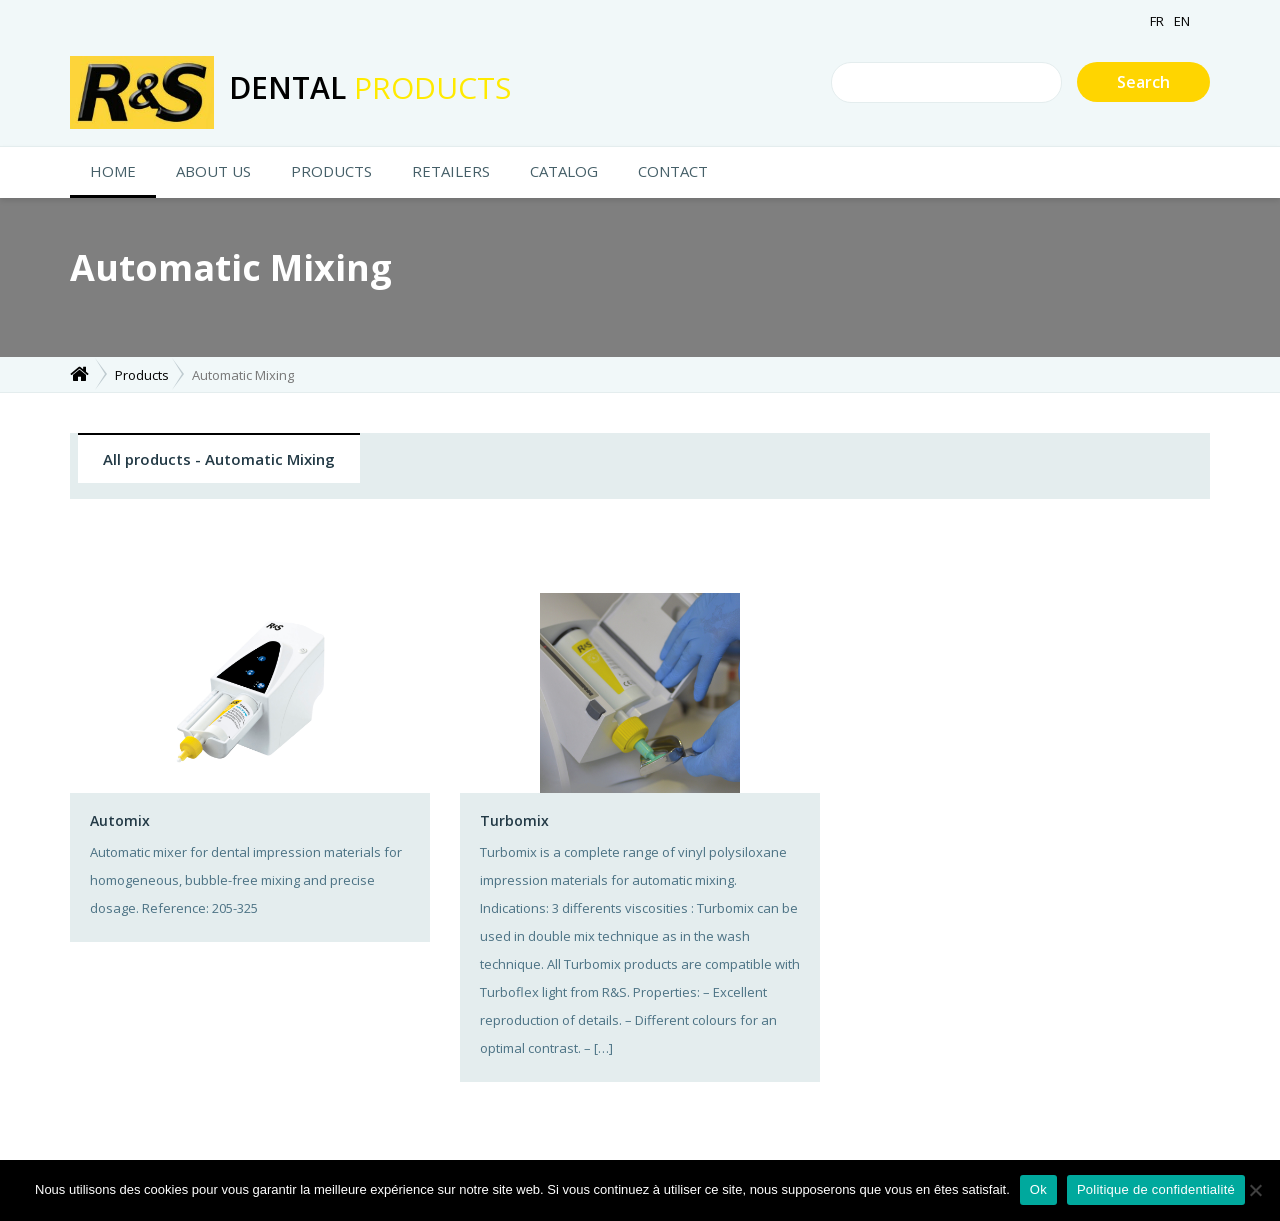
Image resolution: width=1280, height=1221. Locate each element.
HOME (113, 171)
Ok (1038, 1189)
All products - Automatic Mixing (219, 459)
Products (331, 171)
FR (1157, 21)
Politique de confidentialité (1156, 1189)
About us (213, 171)
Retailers (451, 171)
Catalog (564, 171)
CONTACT (673, 171)
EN (1182, 21)
